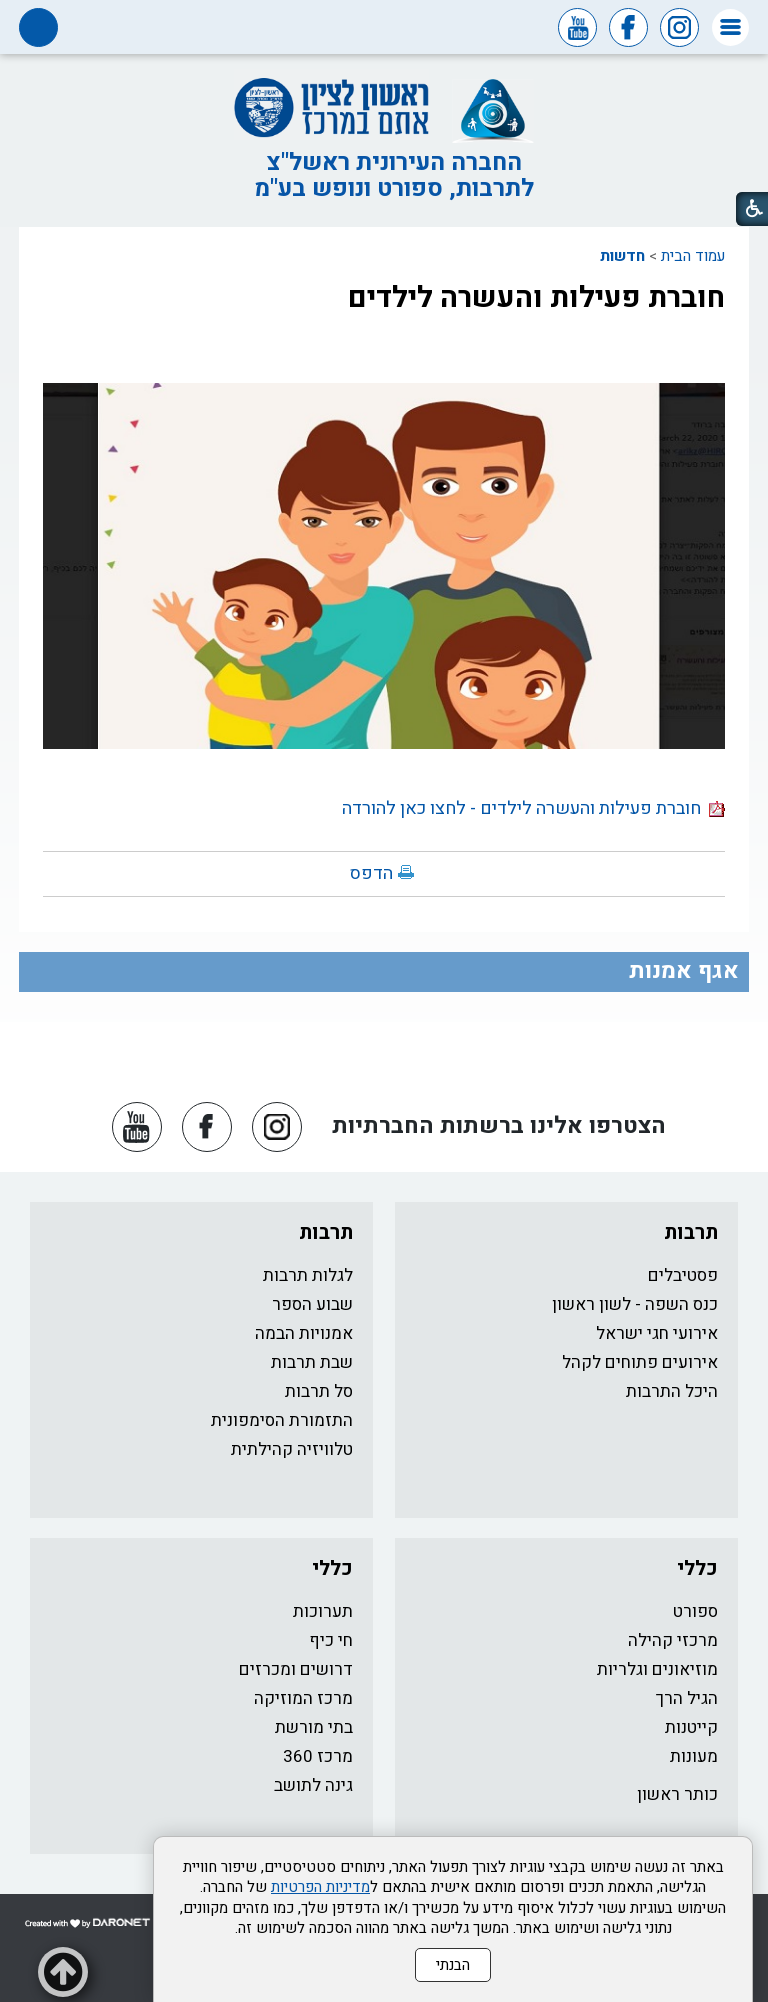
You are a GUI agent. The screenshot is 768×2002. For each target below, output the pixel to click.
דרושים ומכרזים (296, 1669)
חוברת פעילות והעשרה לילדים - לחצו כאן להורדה (533, 808)
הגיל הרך (687, 1698)
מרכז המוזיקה (303, 1698)
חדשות (622, 256)
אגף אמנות (684, 971)
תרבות (691, 1232)
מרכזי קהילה (673, 1640)
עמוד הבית (693, 256)
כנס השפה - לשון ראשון (635, 1304)
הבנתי (453, 1965)
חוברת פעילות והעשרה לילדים (536, 298)
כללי (697, 1568)
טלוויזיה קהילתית (292, 1449)
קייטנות (691, 1727)
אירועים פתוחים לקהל (640, 1362)
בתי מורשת (314, 1727)
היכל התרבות (672, 1391)
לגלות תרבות (308, 1275)
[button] (730, 27)
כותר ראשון (677, 1794)
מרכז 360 (318, 1756)
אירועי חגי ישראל (657, 1333)
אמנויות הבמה (304, 1333)
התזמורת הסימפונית (282, 1420)
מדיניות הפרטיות (320, 1887)
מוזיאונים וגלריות (657, 1669)
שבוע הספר (312, 1304)
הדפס (371, 873)
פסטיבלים (683, 1275)
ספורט (695, 1611)
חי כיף (331, 1640)
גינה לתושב (313, 1785)
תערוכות (323, 1611)
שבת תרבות (312, 1362)
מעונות (694, 1756)
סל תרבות (319, 1391)
